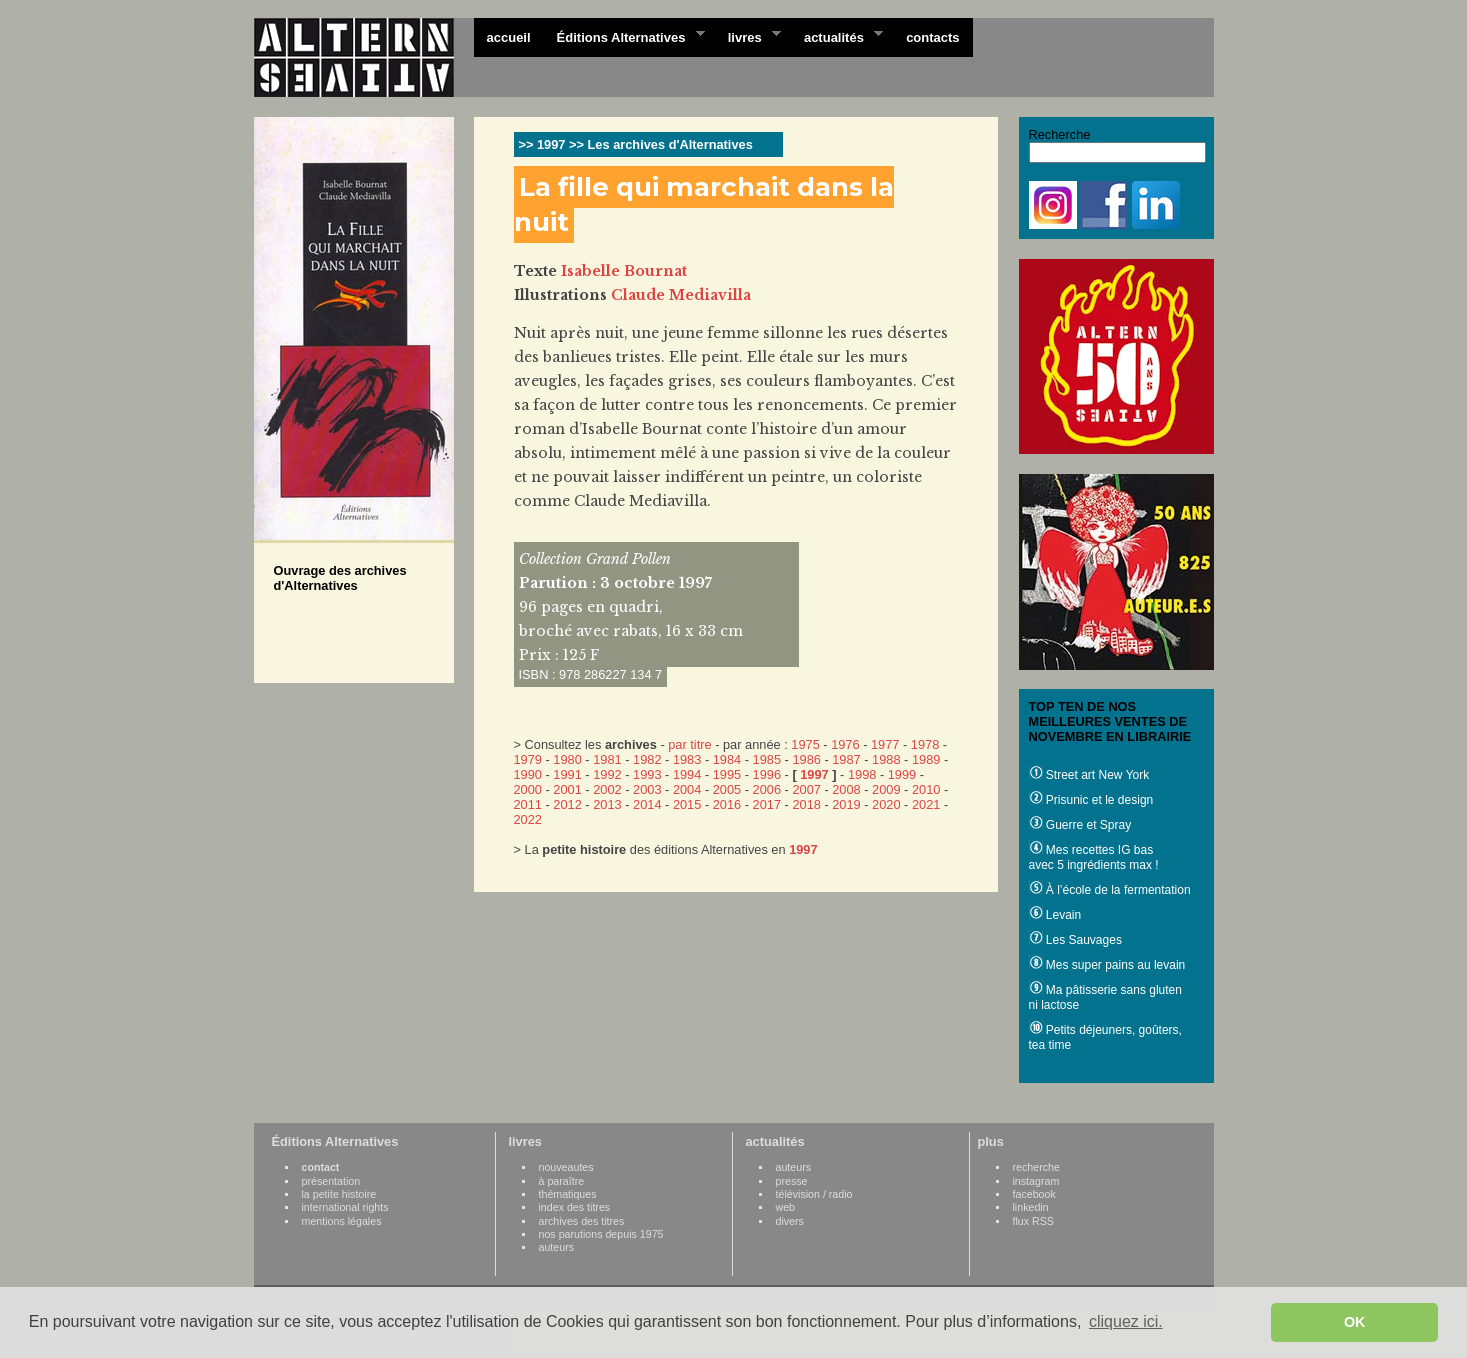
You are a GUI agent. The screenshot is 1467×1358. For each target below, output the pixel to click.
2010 (926, 789)
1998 (862, 774)
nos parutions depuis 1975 (601, 1234)
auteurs (557, 1247)
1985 (767, 759)
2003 (647, 789)
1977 (885, 744)
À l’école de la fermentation (1110, 890)
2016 (727, 804)
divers (790, 1221)
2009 (886, 789)
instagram (1036, 1181)
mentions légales (342, 1221)
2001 (567, 789)
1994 (687, 774)
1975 (805, 744)
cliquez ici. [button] (1126, 1321)
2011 (528, 804)
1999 (902, 774)
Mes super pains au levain (1107, 965)
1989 (926, 759)
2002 (607, 789)
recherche (1036, 1167)
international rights (345, 1207)
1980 (567, 759)
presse (792, 1181)
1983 (687, 759)
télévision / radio (814, 1194)
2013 (607, 804)
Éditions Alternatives (624, 36)
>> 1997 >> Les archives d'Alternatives (636, 144)
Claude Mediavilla (681, 295)
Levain (1055, 915)
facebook (1034, 1194)
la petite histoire (339, 1194)
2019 (846, 804)
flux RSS (1033, 1221)
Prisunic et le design (1091, 800)
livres (748, 36)
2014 (647, 804)
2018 (806, 804)
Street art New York (1089, 775)
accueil (509, 37)
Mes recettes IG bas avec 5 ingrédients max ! (1094, 857)
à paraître (562, 1181)
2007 (806, 789)
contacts (932, 37)
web (786, 1207)
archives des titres (582, 1221)
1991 (567, 774)
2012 (567, 804)
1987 (846, 759)
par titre (689, 744)
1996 (767, 774)
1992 (607, 774)
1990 (528, 774)
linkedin (1031, 1207)
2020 (886, 804)
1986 (806, 759)
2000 (528, 789)
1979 (528, 759)
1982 (647, 759)
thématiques (568, 1194)
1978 (925, 744)
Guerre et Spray (1080, 825)
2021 (926, 804)
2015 (687, 804)
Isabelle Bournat (624, 271)
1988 (886, 759)
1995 (727, 774)
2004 (687, 789)
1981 (607, 759)
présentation (331, 1181)
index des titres (575, 1207)
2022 (528, 819)
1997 (814, 774)
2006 (767, 789)
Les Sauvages (1075, 940)
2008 (846, 789)
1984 (727, 759)
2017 (767, 804)
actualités (837, 36)
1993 (647, 774)
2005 (727, 789)
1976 (845, 744)
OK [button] (1355, 1322)
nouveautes (566, 1167)
